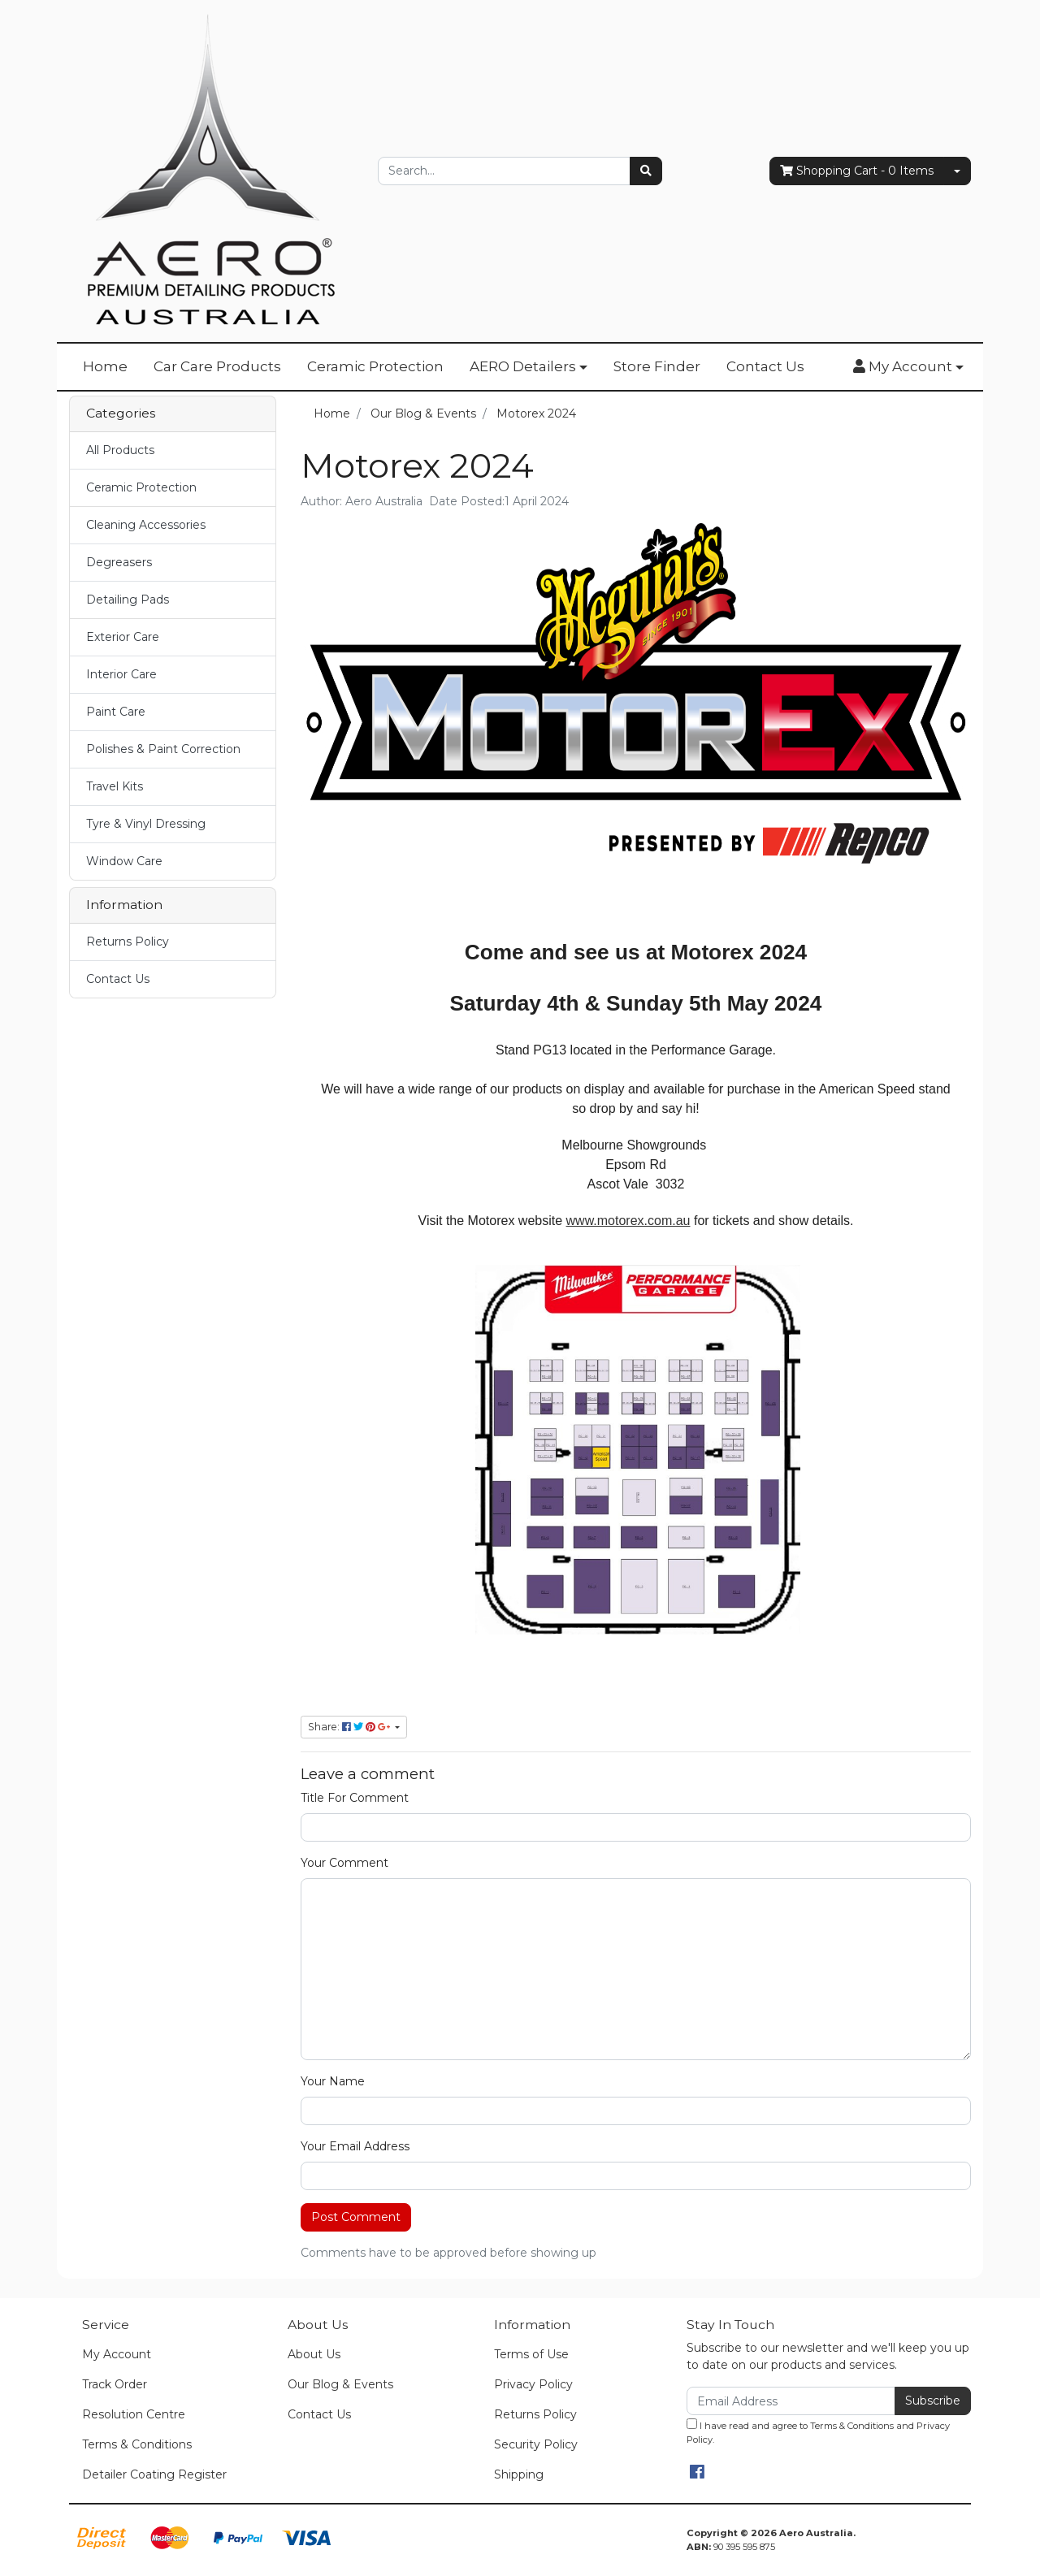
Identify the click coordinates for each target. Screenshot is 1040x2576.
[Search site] (646, 171)
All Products (120, 450)
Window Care (124, 861)
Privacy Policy (533, 2384)
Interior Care (121, 674)
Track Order (114, 2384)
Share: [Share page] (350, 1727)
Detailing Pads (127, 599)
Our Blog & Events (340, 2384)
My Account (116, 2354)
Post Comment (356, 2217)
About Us (314, 2354)
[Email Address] (791, 2401)
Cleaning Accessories (146, 524)
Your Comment (344, 1862)
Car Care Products (217, 366)
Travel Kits (114, 786)
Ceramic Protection (375, 366)
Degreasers (119, 562)
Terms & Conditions (137, 2444)
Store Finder (656, 366)
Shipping (519, 2474)
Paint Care (115, 711)
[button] (908, 367)
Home (105, 366)
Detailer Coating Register (154, 2474)
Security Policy (536, 2444)
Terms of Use (531, 2354)
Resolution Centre (133, 2414)
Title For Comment (355, 1797)
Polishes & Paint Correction (163, 749)
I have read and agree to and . (818, 2431)
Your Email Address (355, 2146)
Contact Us (765, 366)
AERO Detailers (523, 366)
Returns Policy (127, 941)
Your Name (333, 2081)
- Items (857, 171)
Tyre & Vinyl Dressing (146, 823)
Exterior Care (122, 637)
